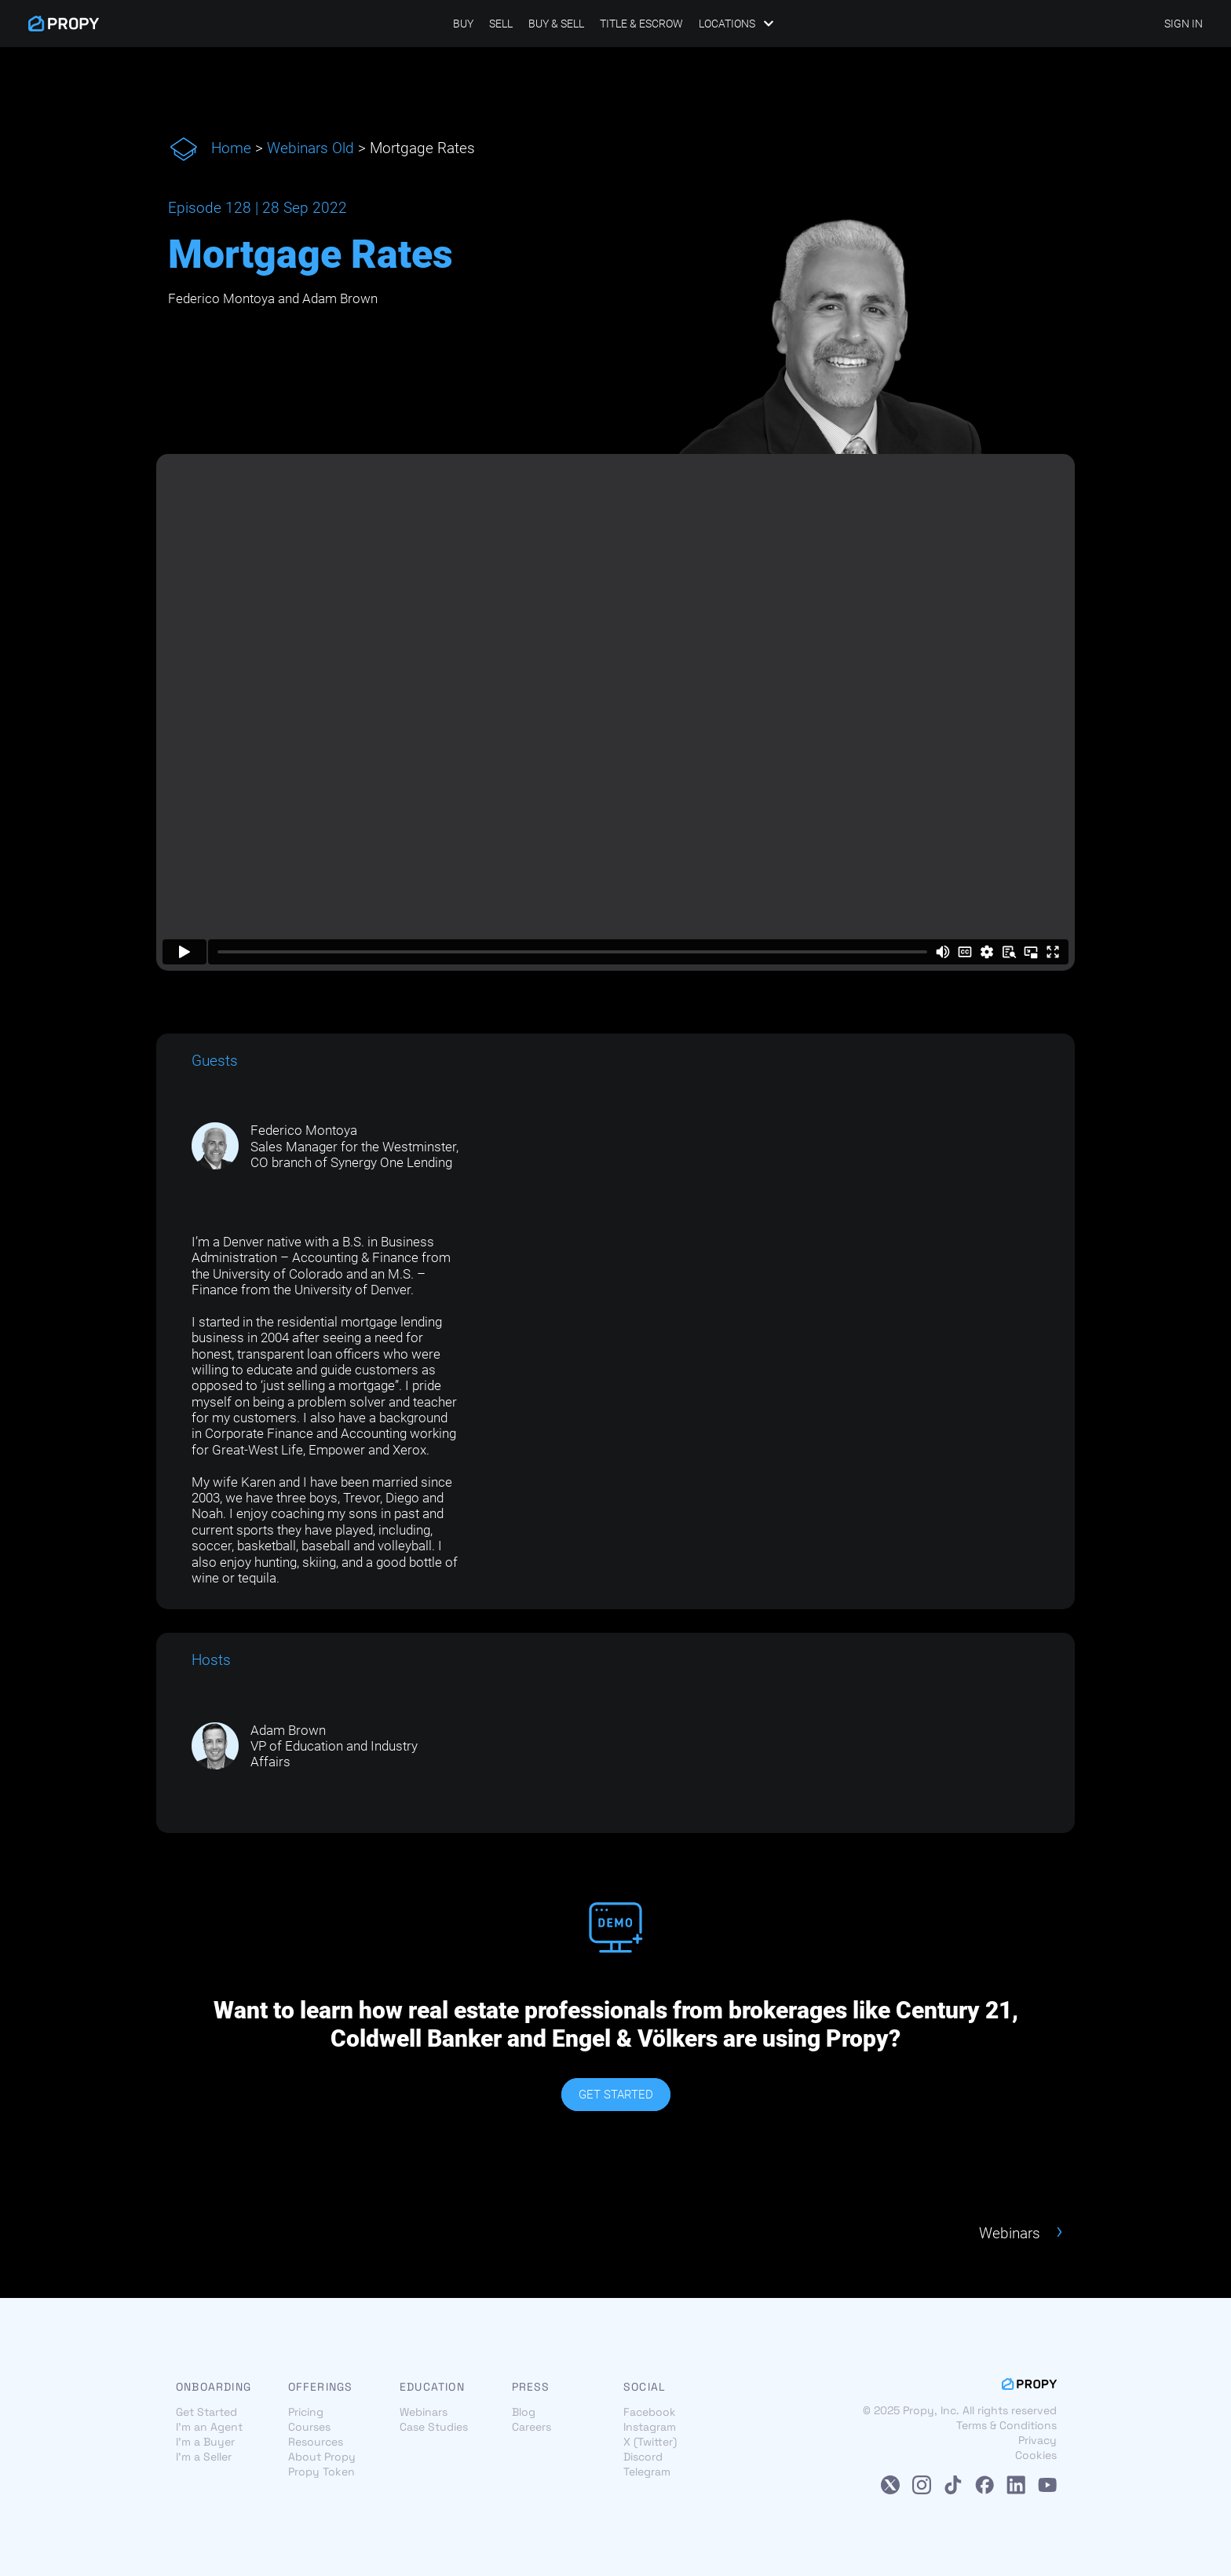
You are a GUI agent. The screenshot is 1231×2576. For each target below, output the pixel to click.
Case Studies (434, 2427)
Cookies (1036, 2456)
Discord (643, 2457)
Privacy (1037, 2441)
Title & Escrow (641, 23)
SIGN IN (1183, 23)
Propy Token (321, 2471)
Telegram (646, 2471)
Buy (463, 23)
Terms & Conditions (1006, 2426)
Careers (531, 2427)
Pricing (305, 2412)
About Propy (322, 2457)
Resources (315, 2442)
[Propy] (63, 23)
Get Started (206, 2412)
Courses (309, 2427)
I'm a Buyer (205, 2442)
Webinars (423, 2412)
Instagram (649, 2427)
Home (231, 148)
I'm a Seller (204, 2457)
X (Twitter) (650, 2442)
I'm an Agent (209, 2427)
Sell (501, 23)
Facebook (649, 2412)
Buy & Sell (556, 23)
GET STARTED (616, 2095)
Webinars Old (310, 148)
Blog (523, 2412)
